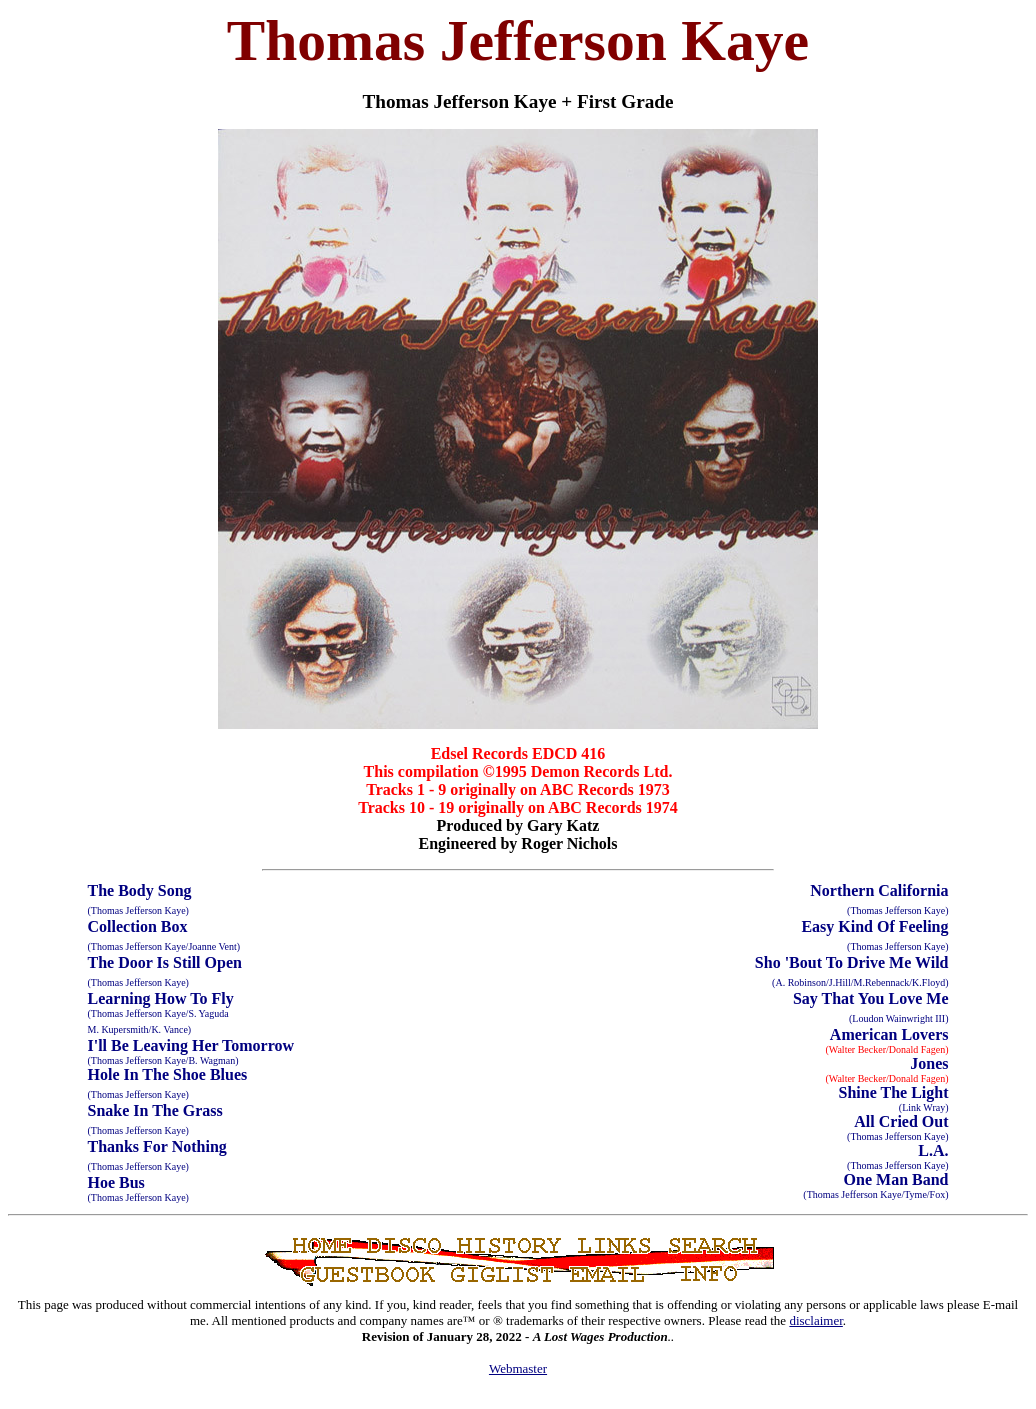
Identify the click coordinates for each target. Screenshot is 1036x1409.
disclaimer (815, 1320)
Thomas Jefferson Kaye (518, 40)
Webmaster (518, 1368)
